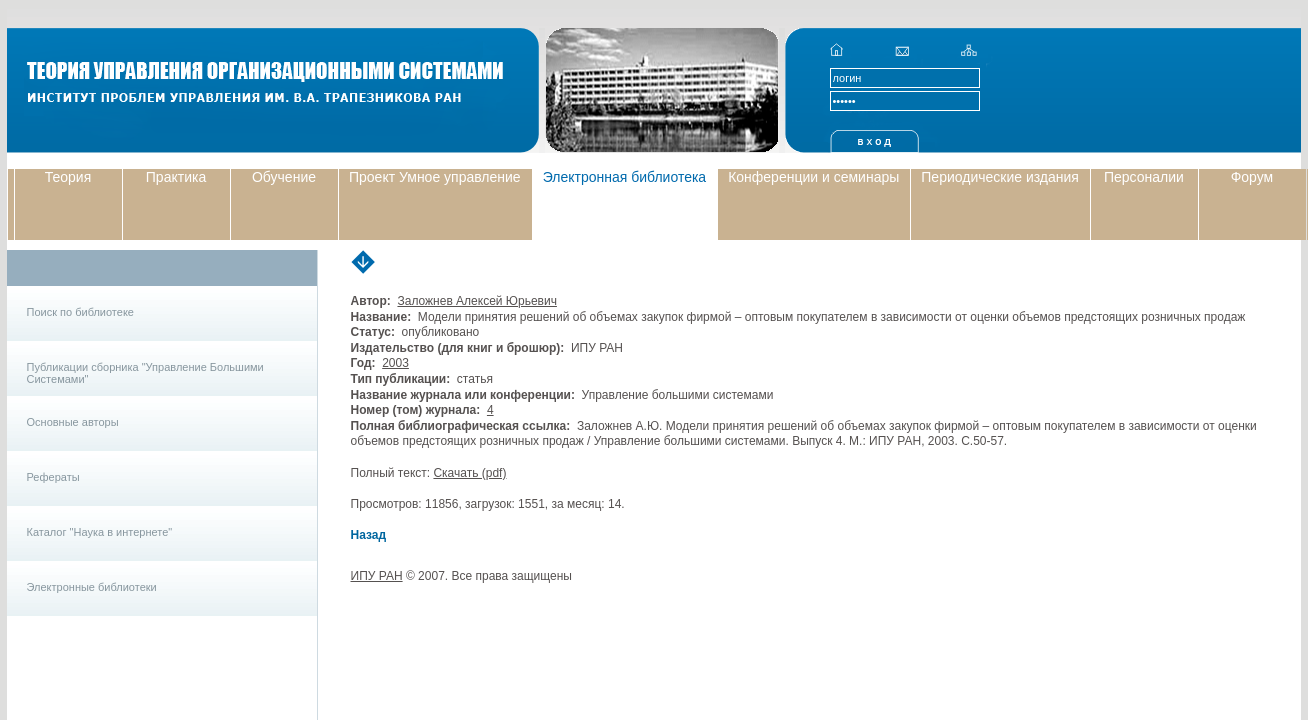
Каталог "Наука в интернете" (100, 532)
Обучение (284, 177)
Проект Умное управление (435, 177)
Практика (176, 177)
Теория (68, 177)
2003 (395, 363)
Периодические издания (1000, 177)
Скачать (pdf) (469, 473)
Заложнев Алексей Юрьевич (476, 301)
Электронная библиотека (625, 177)
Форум (1252, 177)
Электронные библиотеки (92, 587)
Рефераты (53, 477)
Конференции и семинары (813, 177)
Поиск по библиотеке (80, 312)
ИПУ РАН (377, 576)
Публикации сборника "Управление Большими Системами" (145, 373)
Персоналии (1144, 177)
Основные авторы (73, 422)
